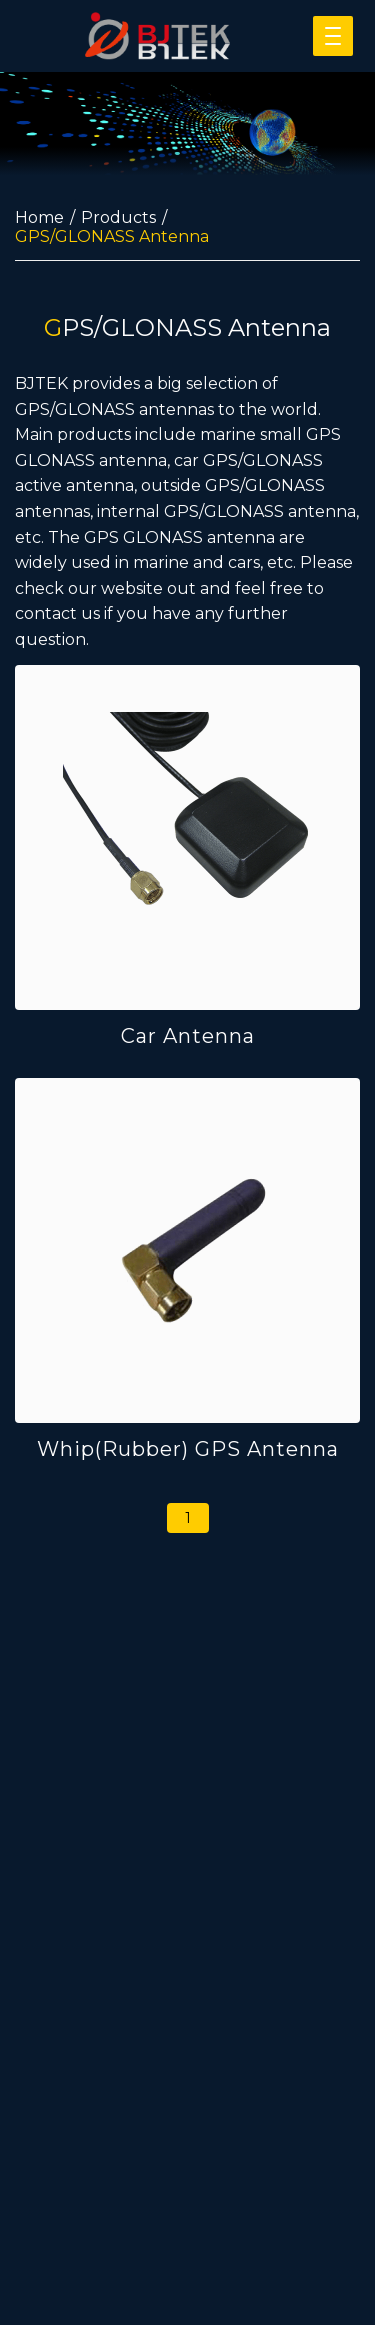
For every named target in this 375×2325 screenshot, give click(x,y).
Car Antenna (188, 1036)
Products (118, 217)
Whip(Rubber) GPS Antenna (188, 1449)
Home (39, 217)
